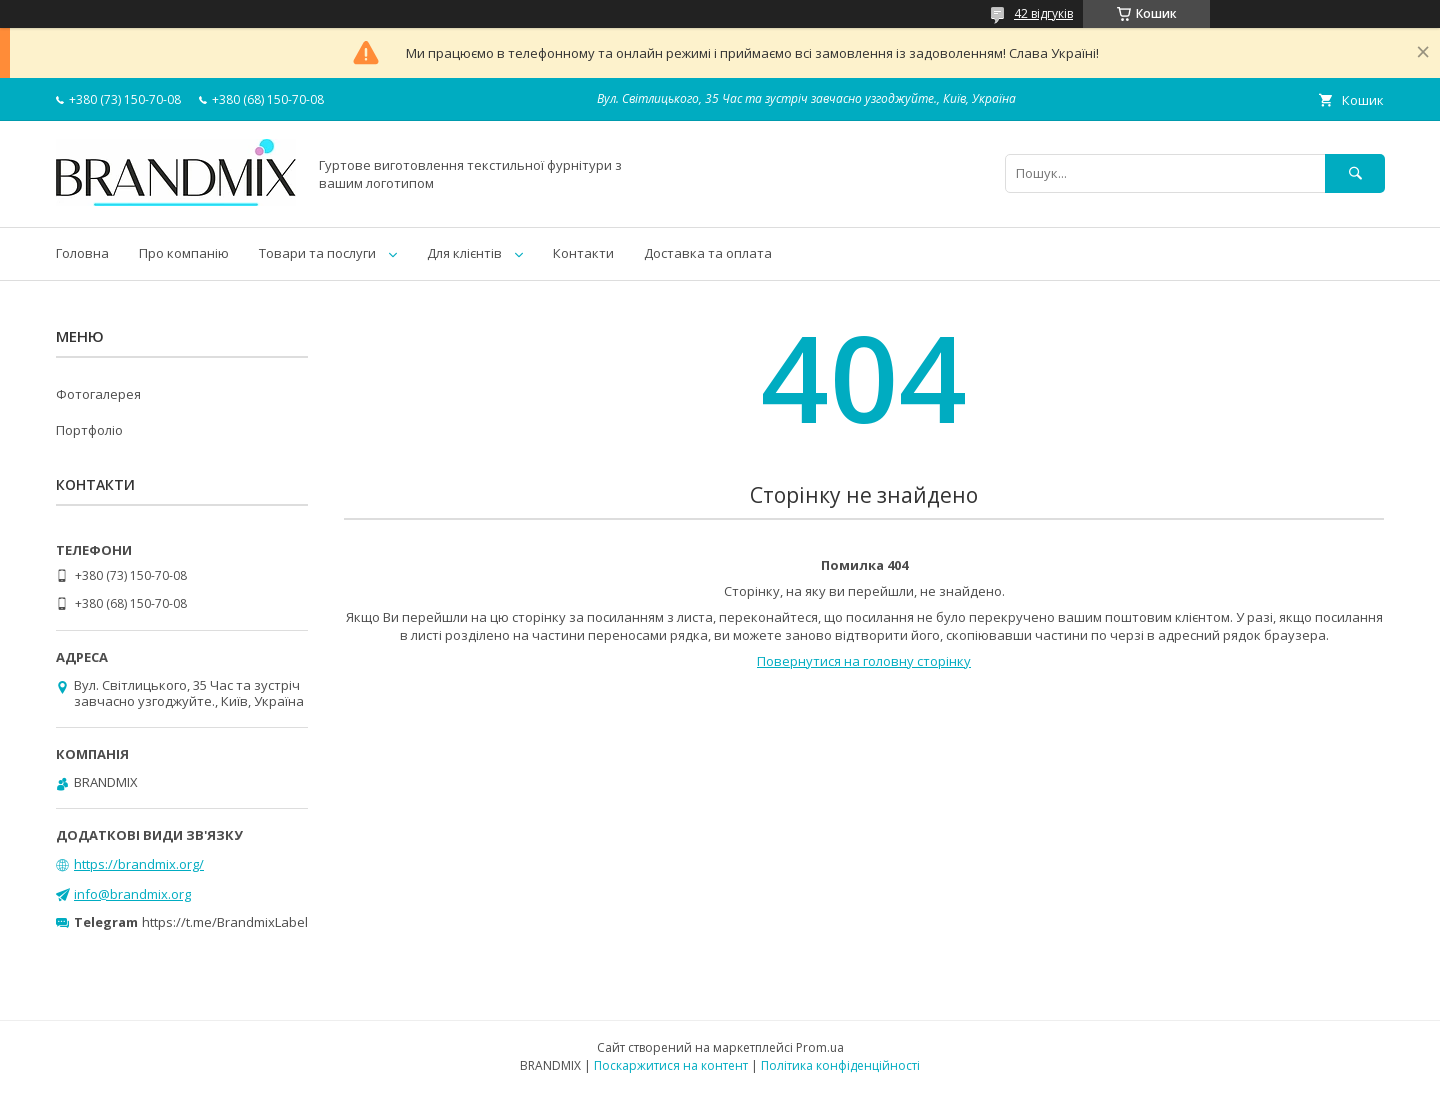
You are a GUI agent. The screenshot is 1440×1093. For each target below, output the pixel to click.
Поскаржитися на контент (671, 1065)
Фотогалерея (98, 394)
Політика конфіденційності (840, 1065)
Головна (82, 253)
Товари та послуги (317, 253)
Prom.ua (820, 1047)
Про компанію (184, 253)
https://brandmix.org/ (139, 864)
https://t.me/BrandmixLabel (225, 922)
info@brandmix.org (132, 894)
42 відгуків (1043, 13)
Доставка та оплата (708, 253)
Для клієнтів (464, 253)
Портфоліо (89, 430)
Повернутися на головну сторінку (864, 661)
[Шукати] (1355, 173)
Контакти (583, 253)
